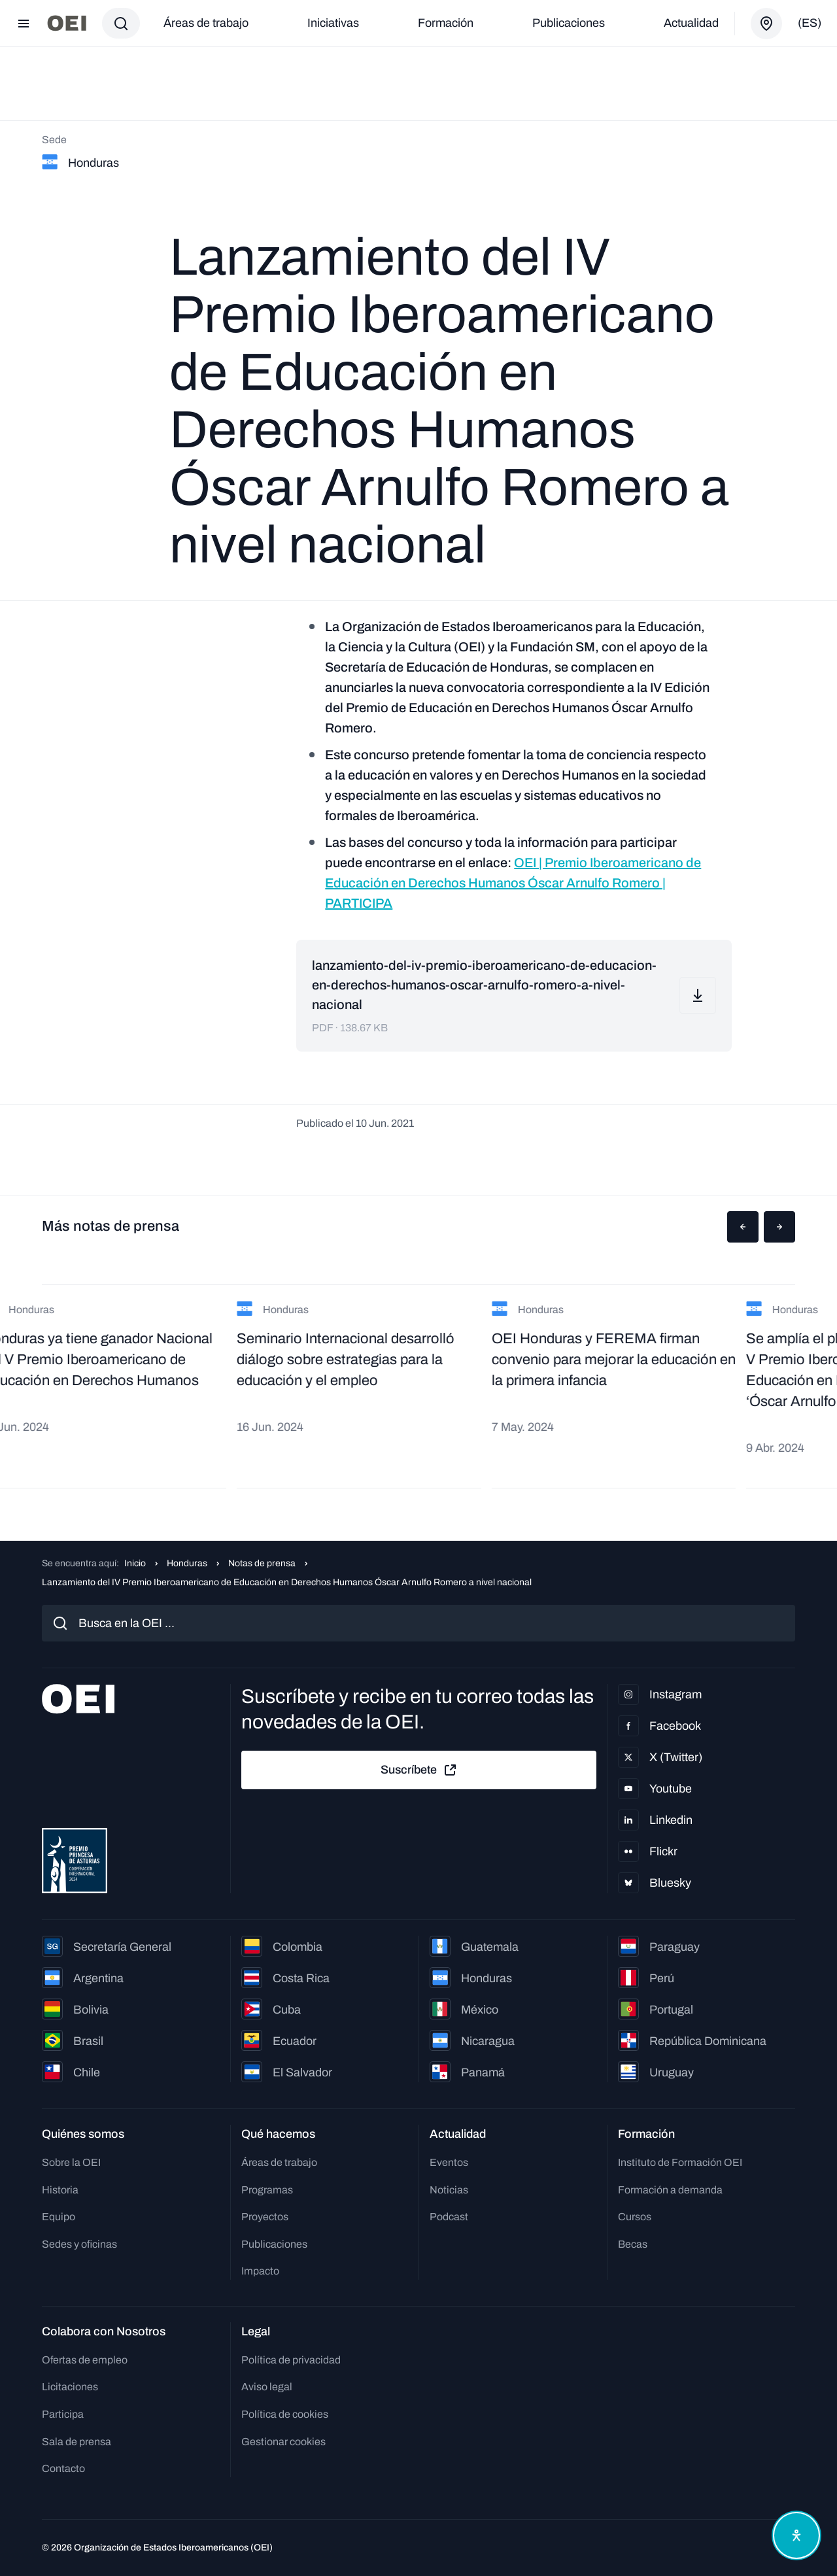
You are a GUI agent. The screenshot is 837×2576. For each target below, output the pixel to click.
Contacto (63, 2468)
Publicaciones (568, 22)
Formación (445, 22)
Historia (60, 2189)
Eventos (449, 2162)
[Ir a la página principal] (66, 23)
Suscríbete (419, 1770)
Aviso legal (266, 2386)
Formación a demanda (670, 2189)
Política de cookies (284, 2414)
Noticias (449, 2189)
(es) (809, 22)
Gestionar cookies (283, 2441)
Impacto (260, 2270)
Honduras (187, 1563)
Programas (267, 2189)
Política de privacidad (291, 2359)
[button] (743, 1227)
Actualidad (691, 22)
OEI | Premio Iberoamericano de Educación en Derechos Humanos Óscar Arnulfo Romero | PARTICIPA (513, 882)
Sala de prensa (76, 2441)
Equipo (58, 2216)
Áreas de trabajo (205, 22)
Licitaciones (70, 2386)
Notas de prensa (262, 1563)
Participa (63, 2414)
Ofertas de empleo (85, 2359)
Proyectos (264, 2216)
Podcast (449, 2216)
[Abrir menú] (23, 23)
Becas (632, 2244)
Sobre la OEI (71, 2162)
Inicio (135, 1563)
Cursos (634, 2216)
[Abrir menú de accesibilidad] (796, 2535)
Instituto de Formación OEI (680, 2162)
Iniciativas (333, 22)
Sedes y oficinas (79, 2244)
